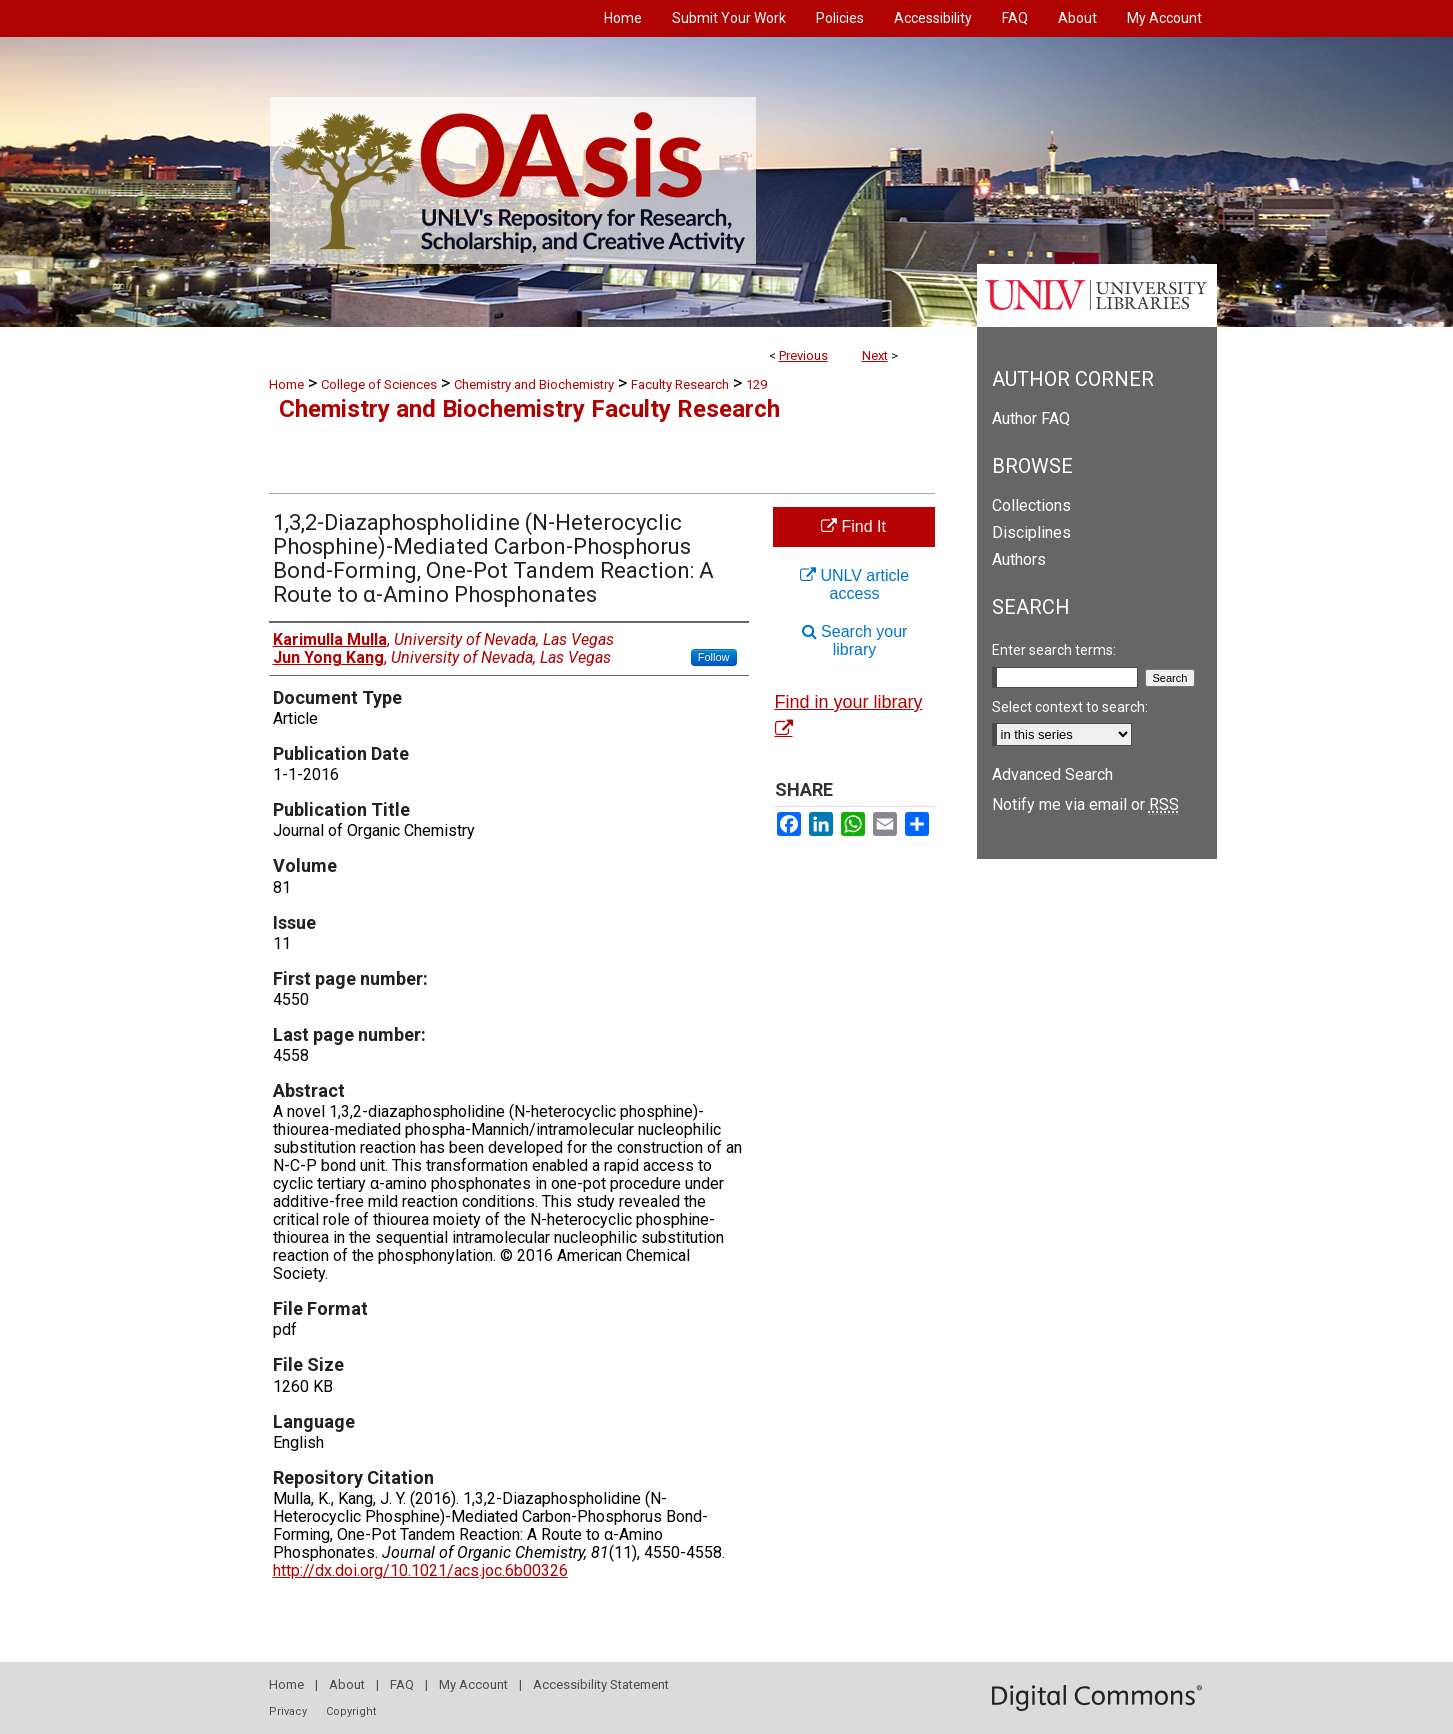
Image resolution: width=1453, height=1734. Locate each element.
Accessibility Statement (601, 1684)
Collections (1031, 505)
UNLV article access (854, 584)
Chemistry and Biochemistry (534, 384)
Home (286, 384)
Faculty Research (680, 384)
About (347, 1684)
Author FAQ (1031, 418)
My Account (473, 1684)
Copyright (351, 1711)
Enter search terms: (1054, 650)
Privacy (288, 1711)
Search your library (855, 640)
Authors (1019, 559)
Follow (714, 657)
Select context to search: (1070, 707)
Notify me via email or (1085, 804)
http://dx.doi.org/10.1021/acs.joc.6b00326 (420, 1570)
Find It (853, 526)
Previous (803, 355)
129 (756, 384)
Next (875, 355)
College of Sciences (379, 384)
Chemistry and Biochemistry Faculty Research (529, 409)
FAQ (402, 1684)
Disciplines (1031, 532)
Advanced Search (1052, 774)
